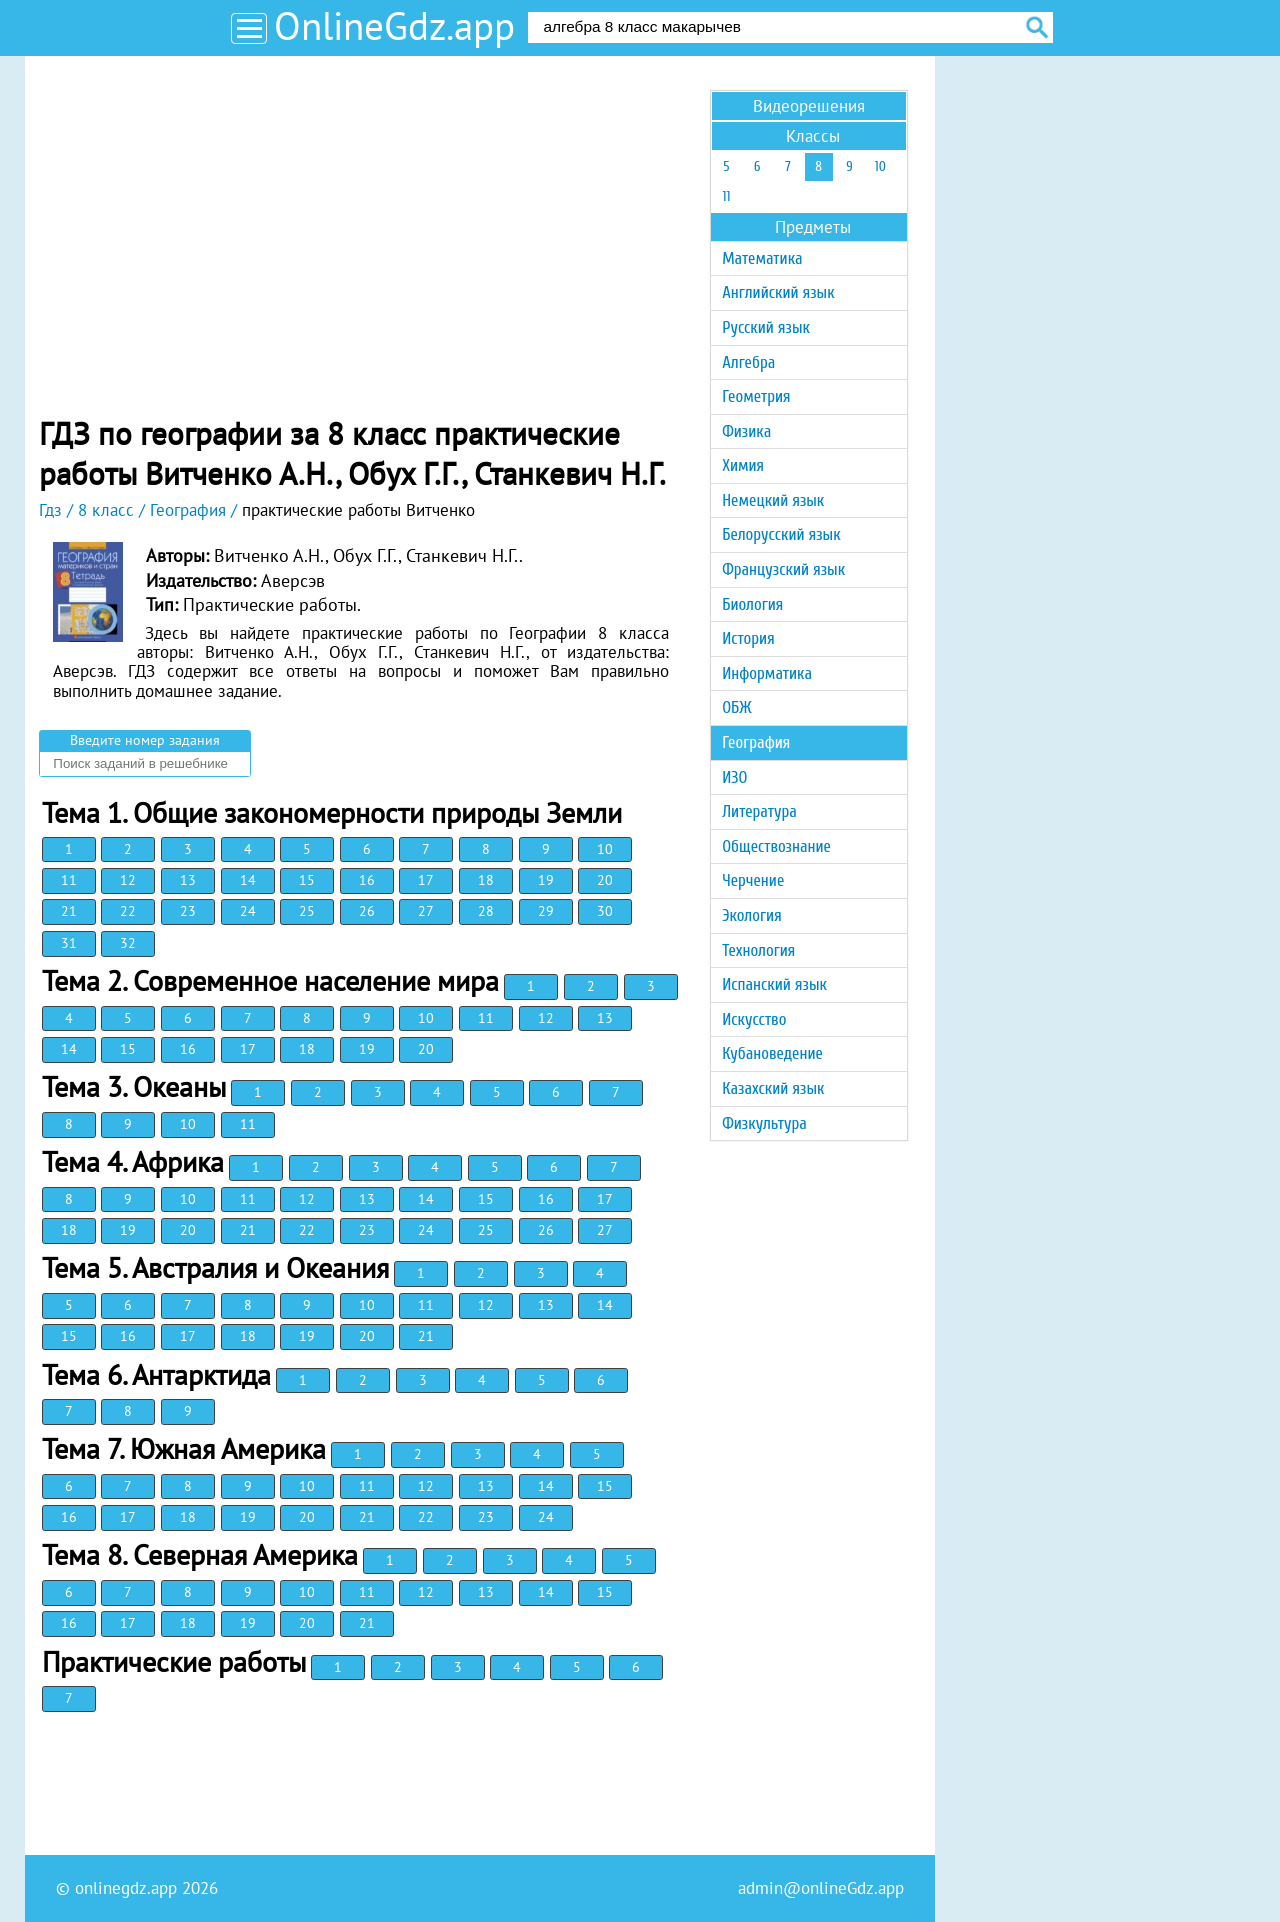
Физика (746, 431)
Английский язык (778, 292)
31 (69, 943)
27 (426, 911)
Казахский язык (773, 1088)
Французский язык (783, 569)
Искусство (754, 1019)
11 (69, 880)
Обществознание (776, 846)
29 (546, 911)
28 (486, 911)
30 (605, 911)
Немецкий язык (773, 500)
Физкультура (764, 1123)
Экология (751, 915)
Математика (762, 258)
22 (128, 911)
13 (188, 880)
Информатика (767, 673)
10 (605, 849)
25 (307, 911)
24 (248, 911)
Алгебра (748, 362)
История (748, 638)
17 (426, 880)
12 (128, 880)
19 (546, 880)
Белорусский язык (781, 534)
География (756, 742)
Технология (758, 950)
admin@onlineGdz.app (821, 1888)
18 (486, 880)
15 (307, 880)
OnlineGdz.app (394, 25)
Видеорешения (809, 106)
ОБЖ (736, 707)
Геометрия (756, 396)
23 (188, 911)
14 (248, 880)
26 (367, 911)
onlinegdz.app (126, 1888)
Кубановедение (772, 1053)
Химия (743, 465)
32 (128, 943)
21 (69, 911)
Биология (752, 604)
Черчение (753, 880)
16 (367, 880)
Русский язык (766, 327)
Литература (759, 811)
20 (605, 880)
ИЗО (734, 777)
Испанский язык (774, 984)
